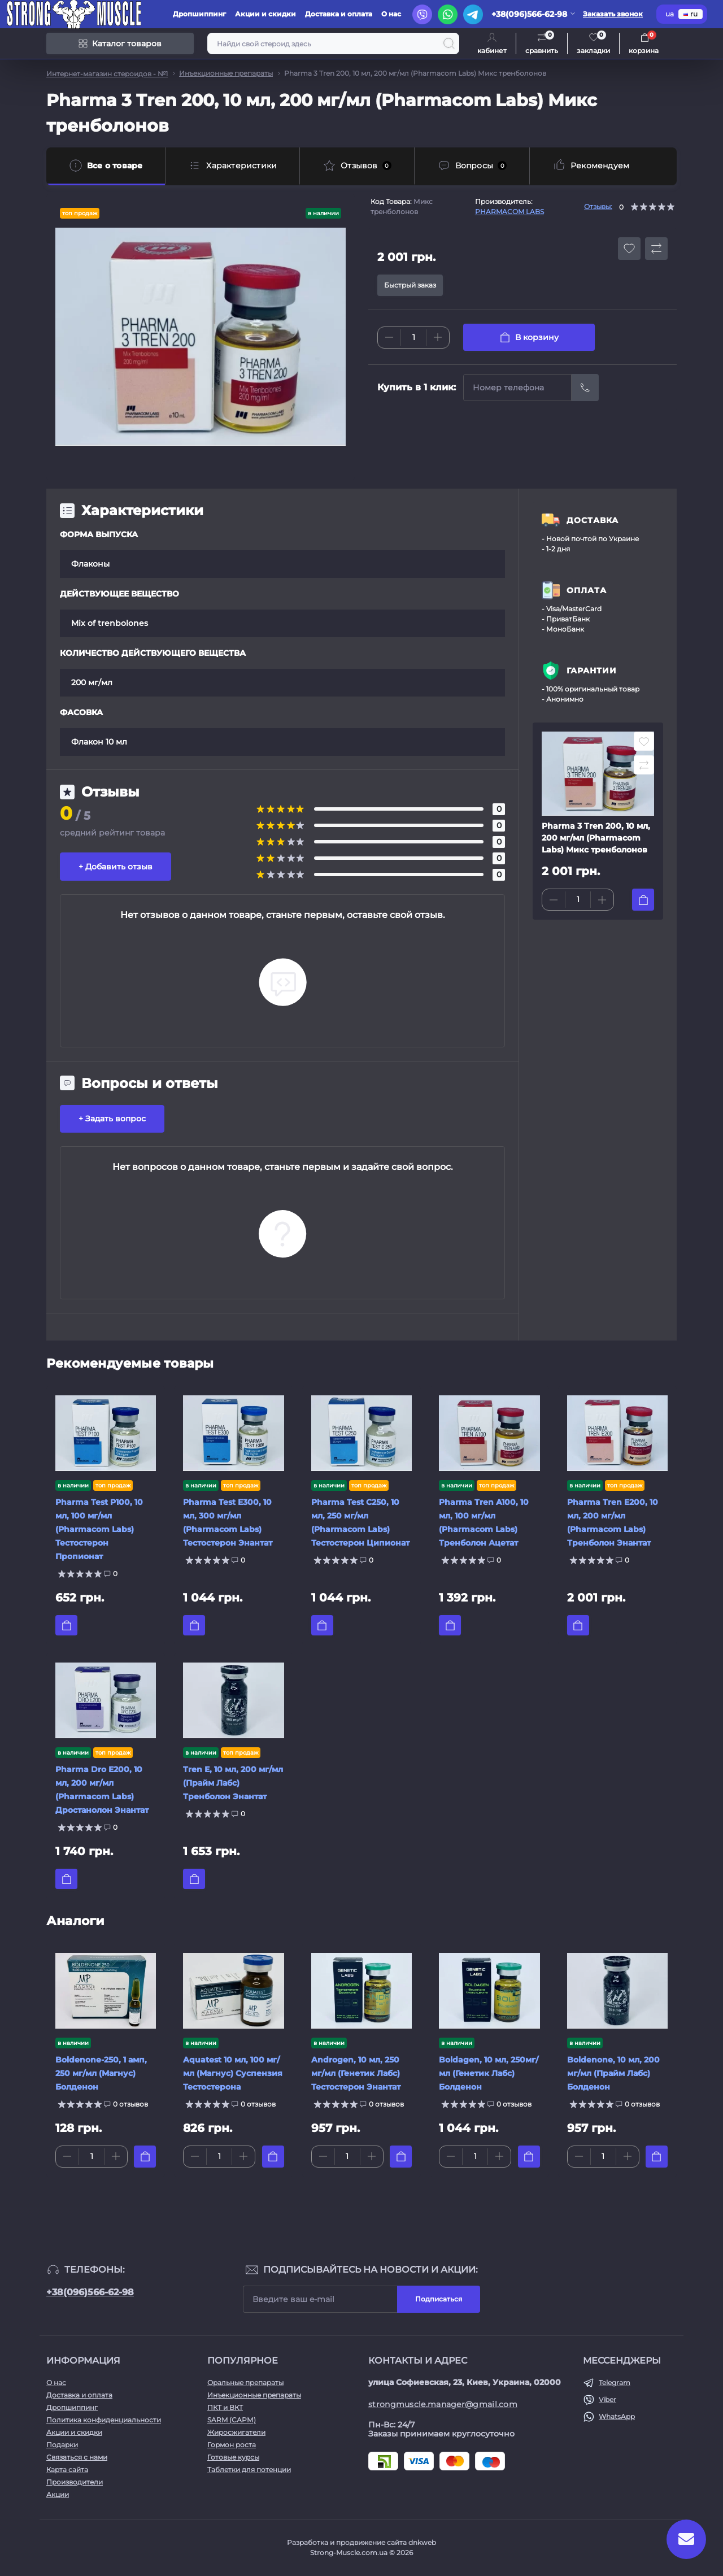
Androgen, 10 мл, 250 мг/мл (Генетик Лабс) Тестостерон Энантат (355, 2073)
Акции (57, 2494)
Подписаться (438, 2299)
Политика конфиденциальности (103, 2420)
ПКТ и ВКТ (225, 2407)
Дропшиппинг (199, 14)
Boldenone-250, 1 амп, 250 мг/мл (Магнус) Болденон (101, 2073)
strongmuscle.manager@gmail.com (442, 2404)
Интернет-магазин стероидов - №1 (107, 73)
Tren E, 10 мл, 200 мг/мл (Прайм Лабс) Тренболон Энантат (233, 1783)
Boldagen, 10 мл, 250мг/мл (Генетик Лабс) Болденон (488, 2073)
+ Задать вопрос (112, 1118)
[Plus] (437, 337)
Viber (607, 2399)
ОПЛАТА (587, 590)
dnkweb (422, 2542)
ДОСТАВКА (593, 520)
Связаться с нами (76, 2457)
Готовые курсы (233, 2457)
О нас (391, 14)
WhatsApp (617, 2416)
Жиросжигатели (236, 2432)
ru (690, 14)
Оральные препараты (245, 2382)
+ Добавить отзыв (116, 866)
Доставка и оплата (338, 14)
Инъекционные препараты (226, 73)
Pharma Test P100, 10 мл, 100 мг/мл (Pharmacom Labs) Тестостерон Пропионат (99, 1529)
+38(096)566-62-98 (90, 2292)
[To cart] (643, 900)
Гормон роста (231, 2444)
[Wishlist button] (629, 248)
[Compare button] (656, 248)
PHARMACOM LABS (509, 211)
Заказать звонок (613, 14)
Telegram (614, 2382)
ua (669, 14)
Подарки (62, 2444)
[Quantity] (413, 337)
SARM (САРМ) (231, 2420)
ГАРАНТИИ (592, 670)
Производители (74, 2482)
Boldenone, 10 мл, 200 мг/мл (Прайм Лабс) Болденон (613, 2073)
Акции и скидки (265, 14)
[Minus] (389, 337)
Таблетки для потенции (249, 2469)
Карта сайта (67, 2469)
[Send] (585, 387)
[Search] (449, 43)
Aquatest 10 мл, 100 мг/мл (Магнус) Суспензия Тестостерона (232, 2073)
